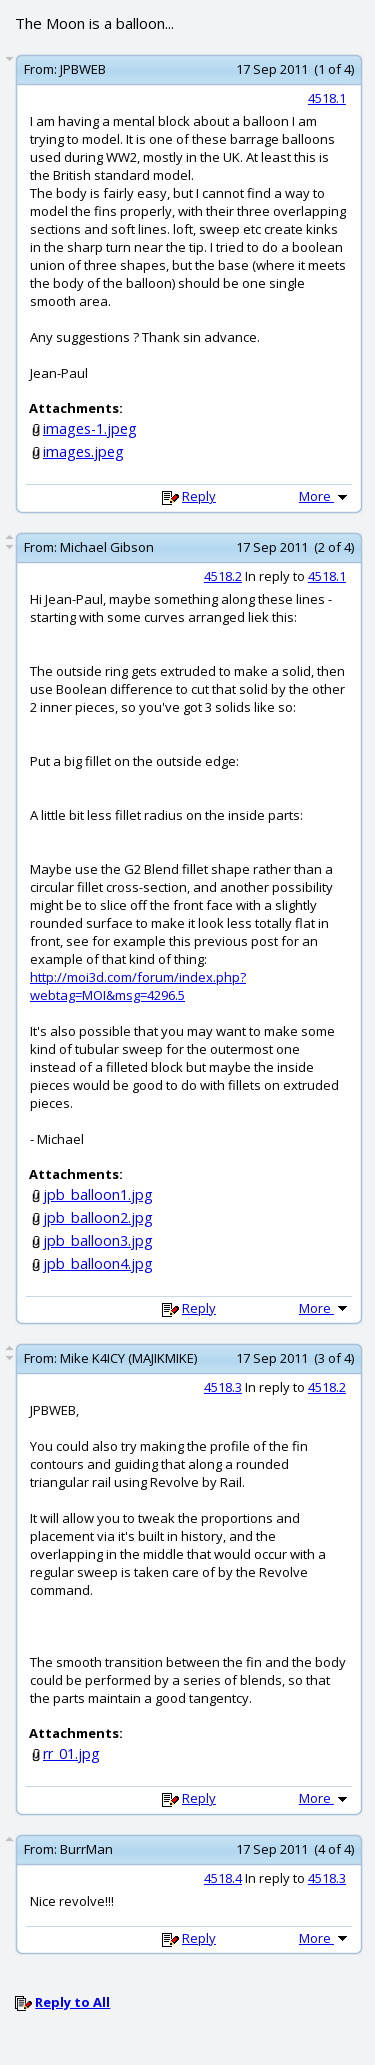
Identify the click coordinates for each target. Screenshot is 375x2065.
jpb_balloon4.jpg (98, 1263)
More (325, 496)
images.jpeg (83, 451)
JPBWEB (83, 69)
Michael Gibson (107, 547)
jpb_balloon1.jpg (98, 1194)
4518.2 (223, 576)
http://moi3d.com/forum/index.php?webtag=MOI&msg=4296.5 (138, 986)
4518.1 (327, 98)
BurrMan (86, 1849)
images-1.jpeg (90, 428)
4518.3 (223, 1387)
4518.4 (223, 1878)
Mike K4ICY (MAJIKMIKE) (128, 1358)
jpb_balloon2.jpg (98, 1217)
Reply (199, 496)
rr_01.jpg (71, 1753)
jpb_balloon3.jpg (98, 1240)
